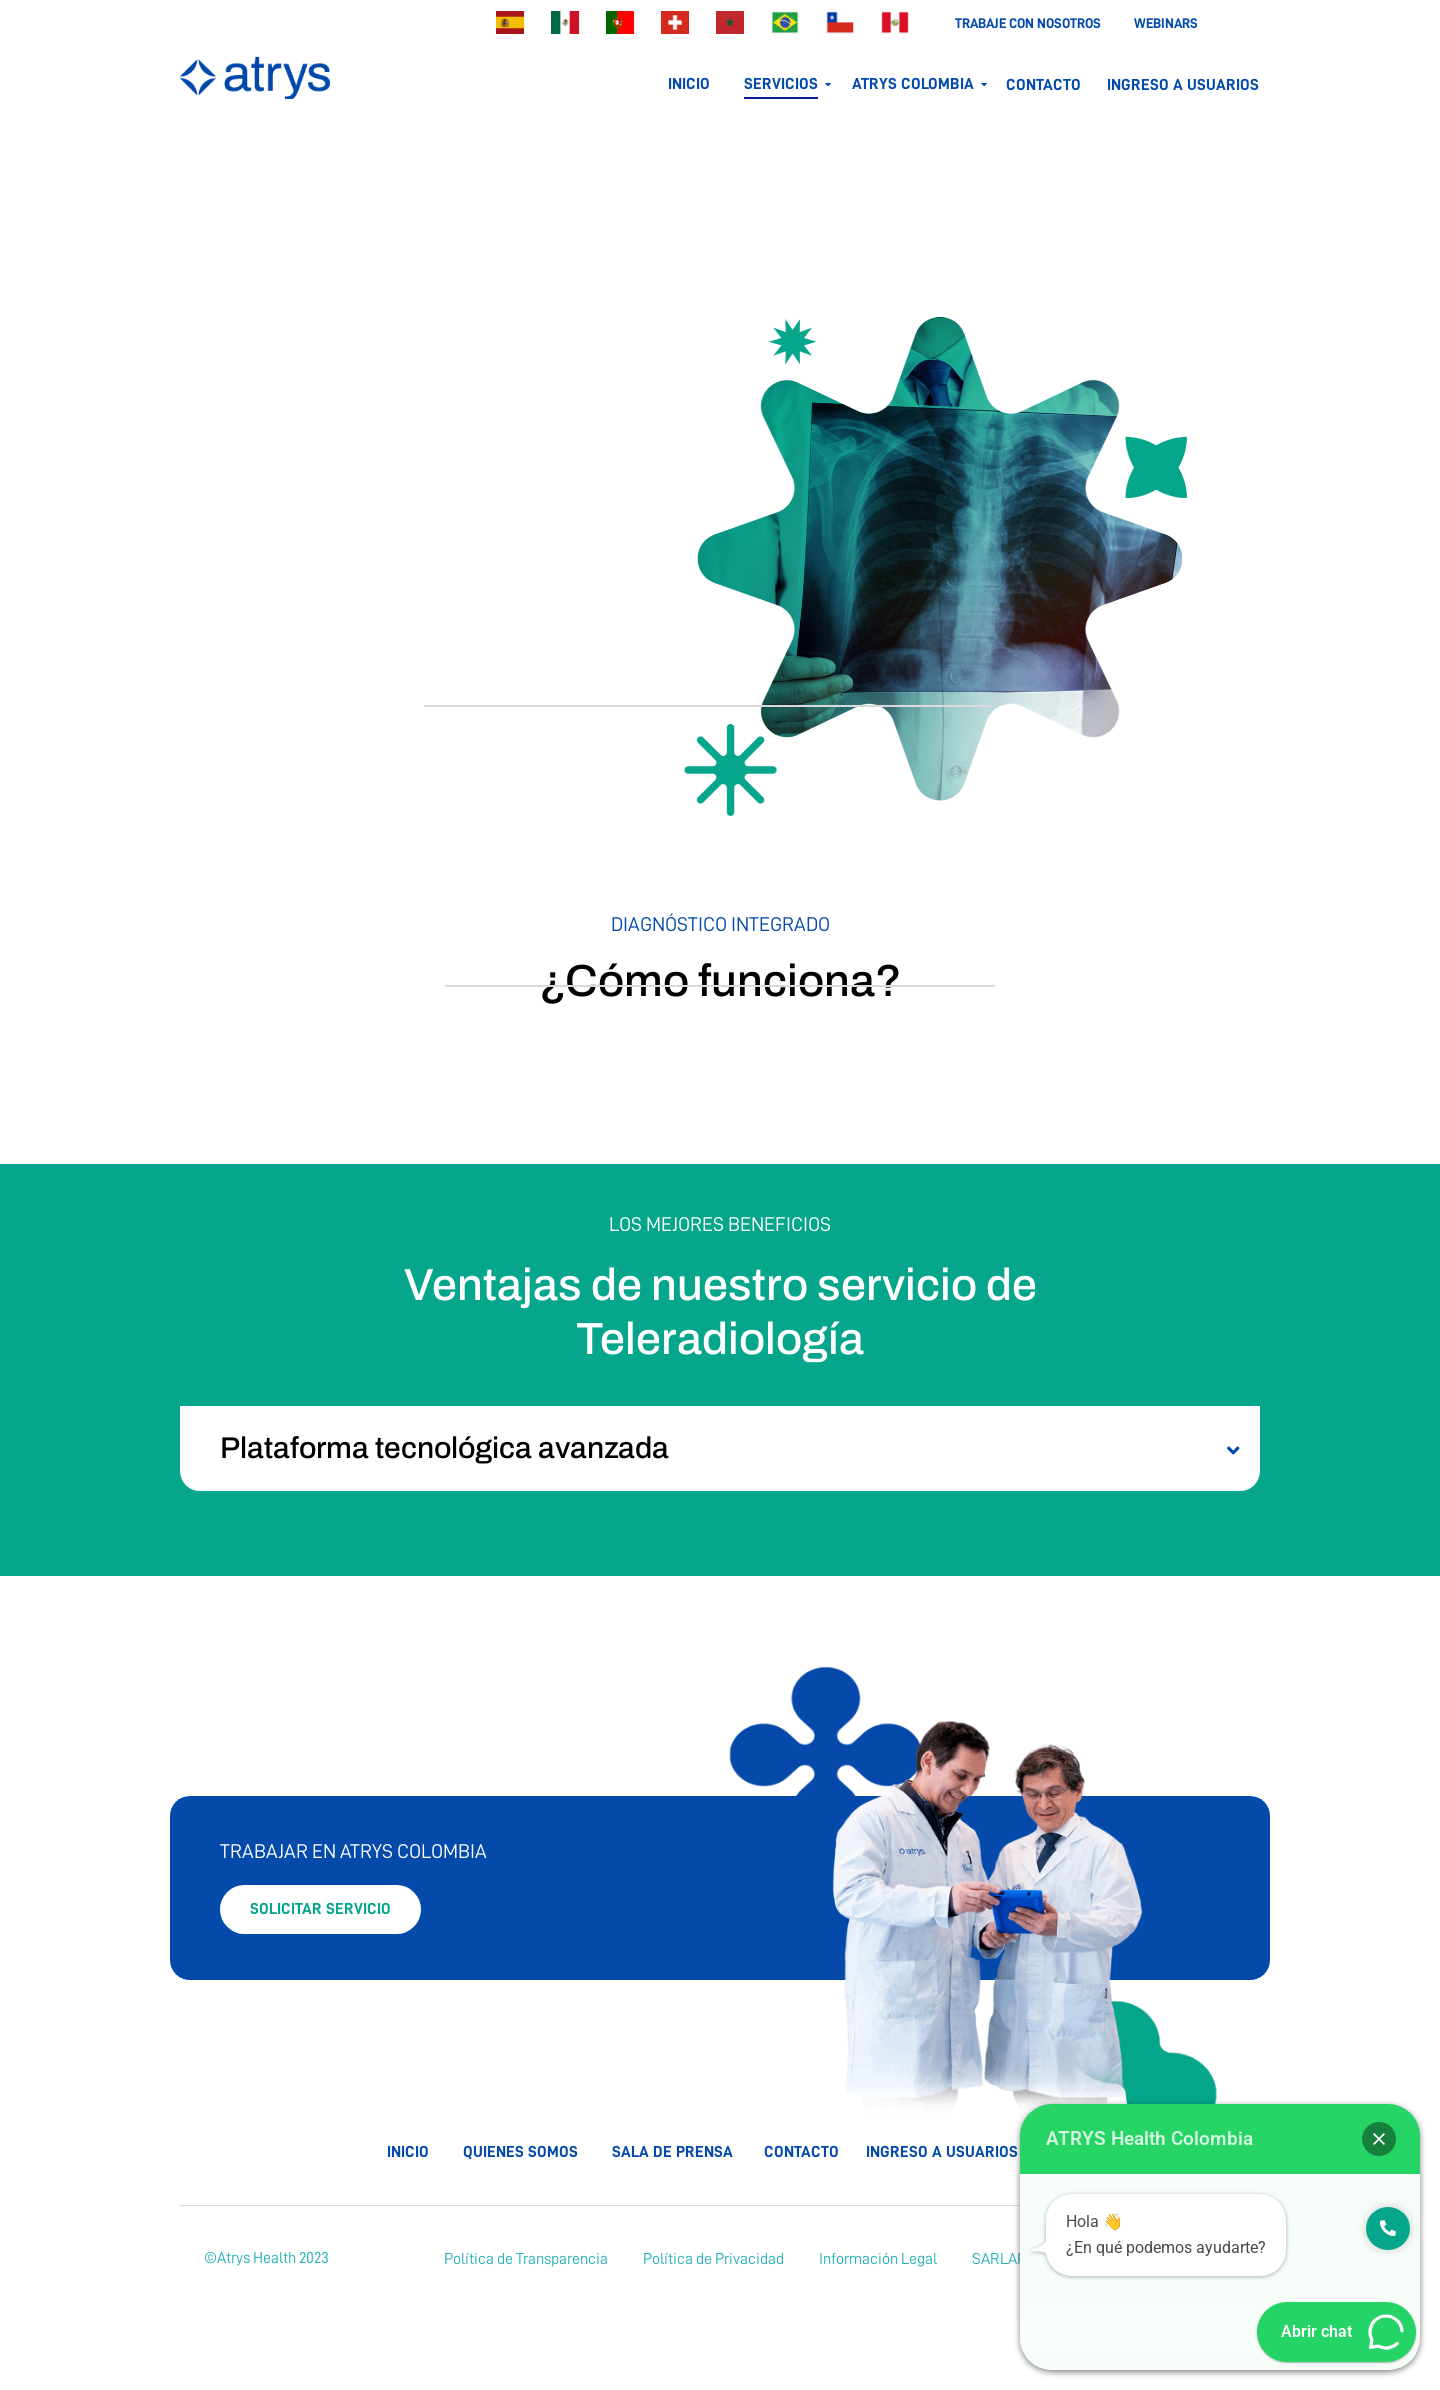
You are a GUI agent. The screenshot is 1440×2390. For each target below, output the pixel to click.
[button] (1379, 2139)
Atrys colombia (916, 84)
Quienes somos (520, 2152)
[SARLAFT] (1015, 2259)
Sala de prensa (672, 2152)
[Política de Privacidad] (726, 2259)
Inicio (689, 84)
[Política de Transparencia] (538, 2259)
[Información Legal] (890, 2259)
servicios (784, 84)
